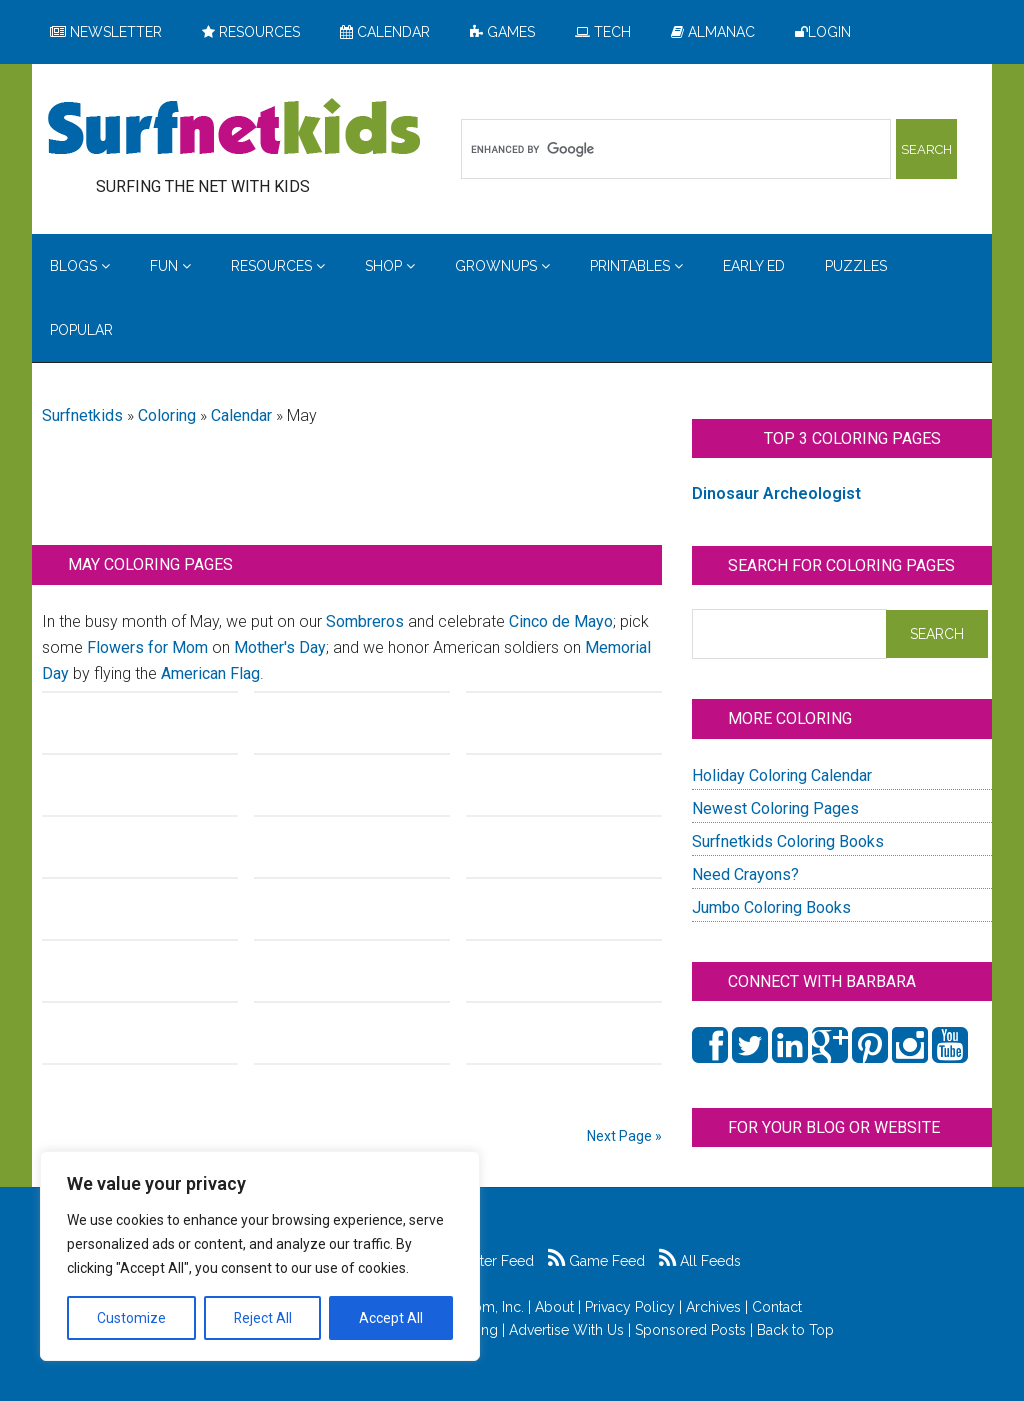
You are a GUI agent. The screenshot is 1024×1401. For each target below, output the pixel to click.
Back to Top (795, 1330)
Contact (777, 1307)
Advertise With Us (566, 1330)
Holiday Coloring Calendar (782, 775)
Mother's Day (280, 647)
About (554, 1307)
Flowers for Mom (147, 647)
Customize (131, 1318)
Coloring (167, 415)
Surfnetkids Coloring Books (788, 841)
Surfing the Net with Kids (234, 129)
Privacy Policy (630, 1307)
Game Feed (596, 1261)
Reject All (262, 1318)
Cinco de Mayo (561, 621)
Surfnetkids (82, 415)
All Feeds (700, 1261)
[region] (260, 1256)
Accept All (391, 1318)
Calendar (241, 415)
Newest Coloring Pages (775, 808)
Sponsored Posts (690, 1330)
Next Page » (624, 1136)
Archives (713, 1307)
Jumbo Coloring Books (771, 907)
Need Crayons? (745, 874)
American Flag (210, 673)
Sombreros (365, 621)
